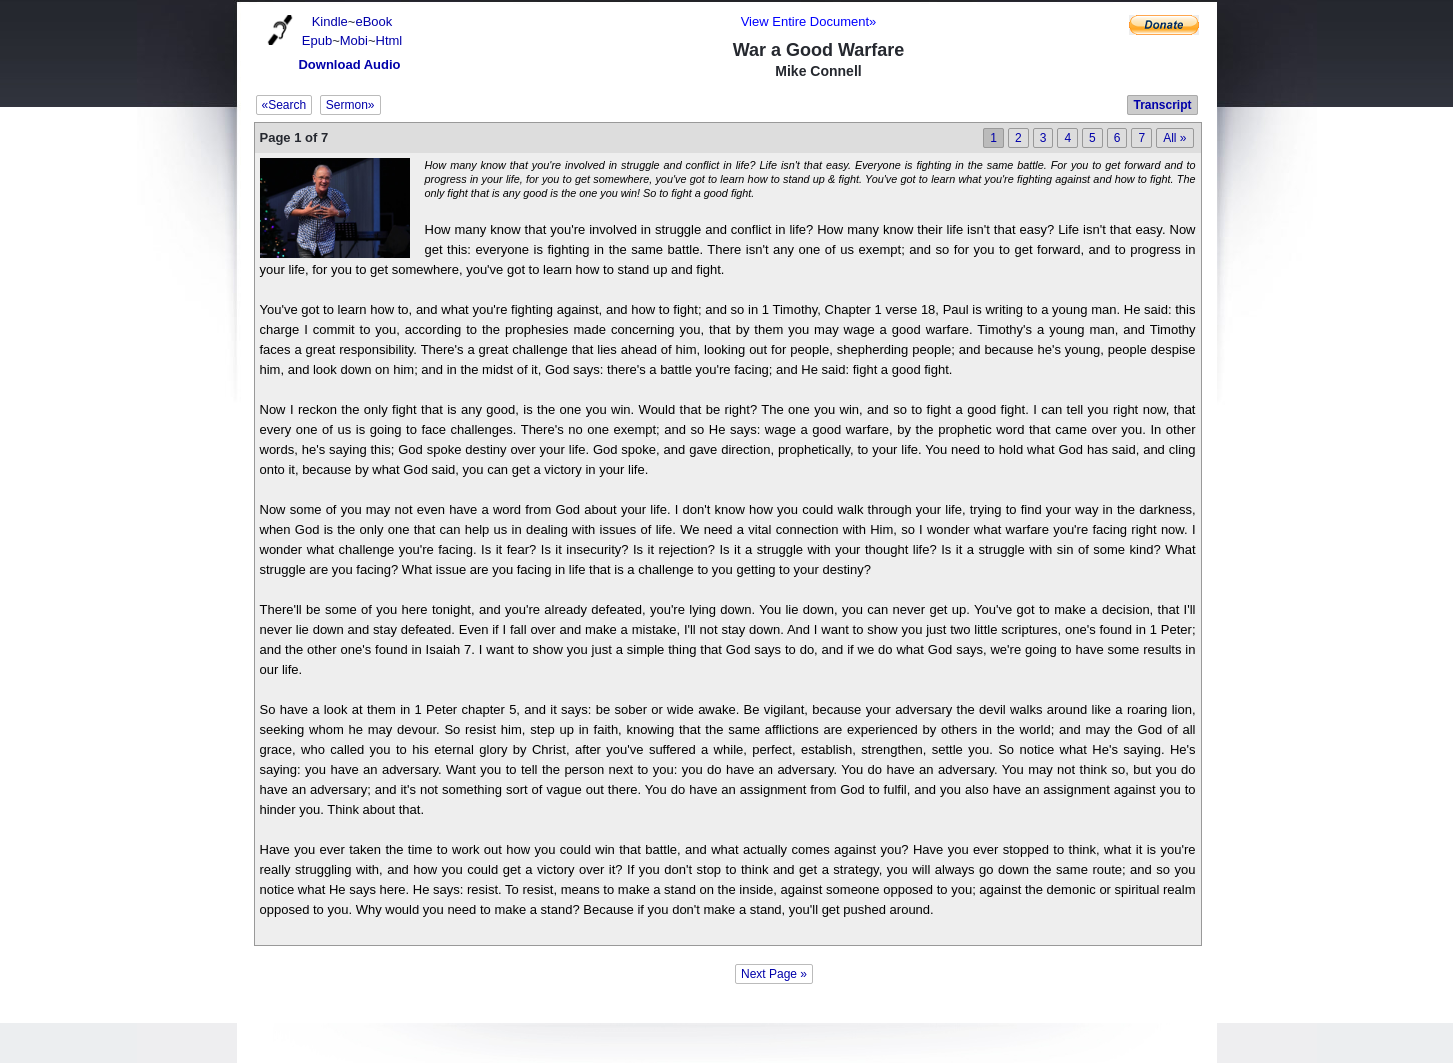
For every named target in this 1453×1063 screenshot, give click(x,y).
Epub (317, 40)
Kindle (330, 21)
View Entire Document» (809, 21)
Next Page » (774, 974)
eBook (373, 21)
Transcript (1162, 105)
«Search (284, 105)
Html (389, 40)
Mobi (354, 40)
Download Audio (349, 64)
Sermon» (350, 105)
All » (1174, 138)
